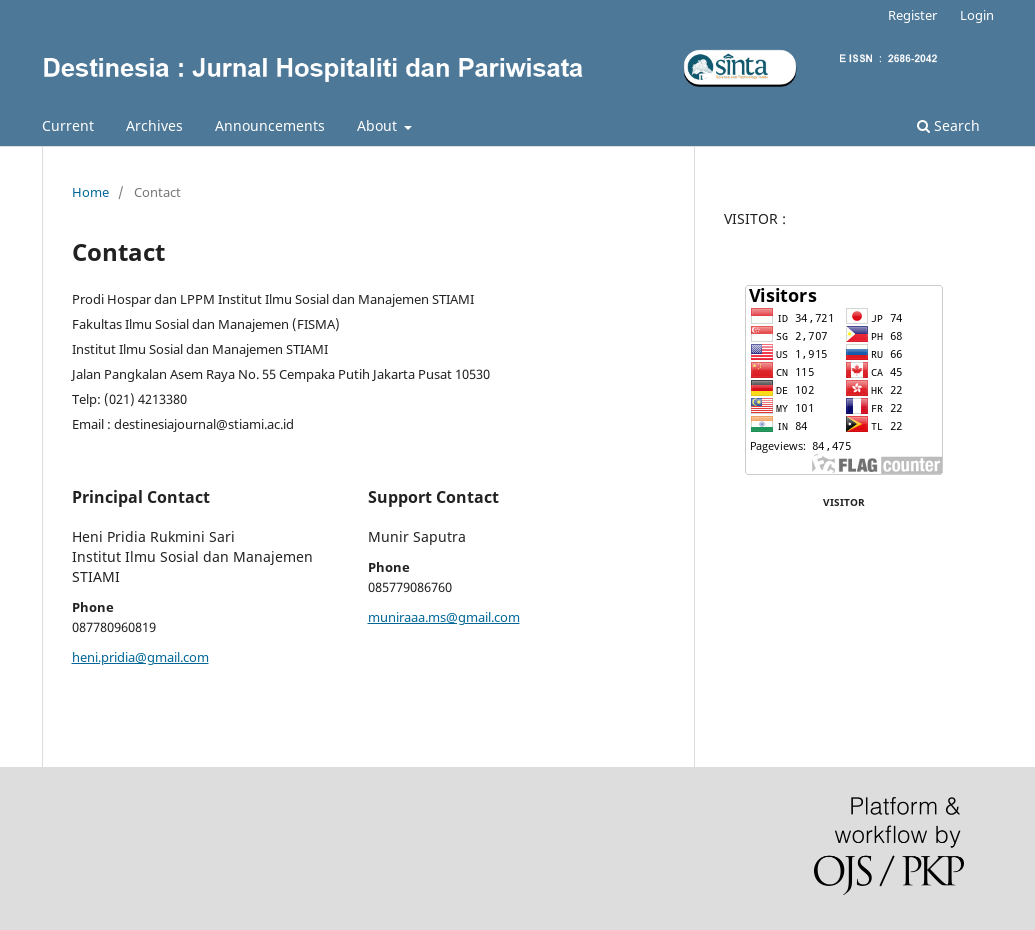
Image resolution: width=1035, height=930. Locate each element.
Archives (154, 125)
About (379, 125)
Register (912, 15)
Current (68, 125)
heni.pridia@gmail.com (140, 657)
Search (948, 125)
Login (977, 15)
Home (90, 192)
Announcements (270, 125)
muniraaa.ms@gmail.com (444, 617)
